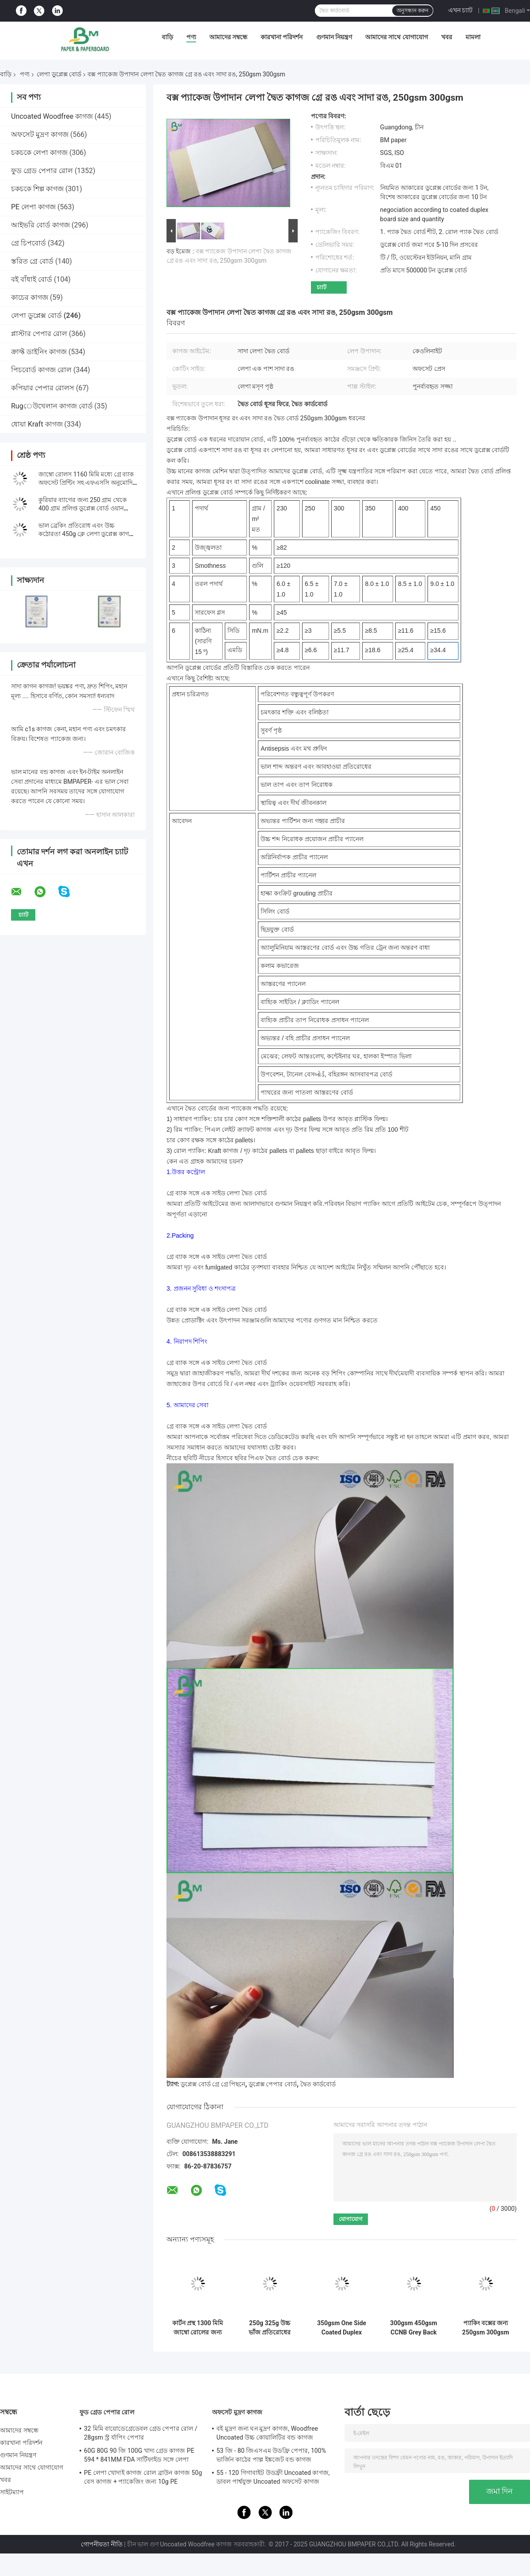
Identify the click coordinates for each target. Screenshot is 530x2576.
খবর (446, 37)
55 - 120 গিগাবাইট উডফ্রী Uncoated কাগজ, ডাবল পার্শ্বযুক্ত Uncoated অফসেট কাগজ (273, 2477)
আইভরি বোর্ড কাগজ (40, 225)
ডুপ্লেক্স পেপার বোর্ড (273, 2084)
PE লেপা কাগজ (33, 207)
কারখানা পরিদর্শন (282, 37)
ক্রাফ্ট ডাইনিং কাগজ (39, 351)
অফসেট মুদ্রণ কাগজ (39, 134)
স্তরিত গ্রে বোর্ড (32, 261)
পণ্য (191, 37)
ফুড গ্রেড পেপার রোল (42, 170)
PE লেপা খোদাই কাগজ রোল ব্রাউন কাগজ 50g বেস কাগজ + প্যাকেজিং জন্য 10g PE (143, 2477)
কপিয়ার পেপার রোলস (42, 388)
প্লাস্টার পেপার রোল (39, 333)
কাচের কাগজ (29, 297)
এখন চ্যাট (460, 10)
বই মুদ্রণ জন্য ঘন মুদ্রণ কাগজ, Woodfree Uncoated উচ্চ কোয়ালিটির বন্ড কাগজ (267, 2433)
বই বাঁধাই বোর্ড (31, 279)
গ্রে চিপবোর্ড (28, 243)
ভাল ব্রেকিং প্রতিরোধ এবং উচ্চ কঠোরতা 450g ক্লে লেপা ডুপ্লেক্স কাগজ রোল (86, 534)
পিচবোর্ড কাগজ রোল (41, 370)
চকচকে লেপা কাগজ (39, 152)
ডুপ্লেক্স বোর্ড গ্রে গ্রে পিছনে (213, 2084)
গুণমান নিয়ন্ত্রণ (334, 37)
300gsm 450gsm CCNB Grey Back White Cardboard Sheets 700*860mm (413, 2327)
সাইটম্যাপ (12, 2492)
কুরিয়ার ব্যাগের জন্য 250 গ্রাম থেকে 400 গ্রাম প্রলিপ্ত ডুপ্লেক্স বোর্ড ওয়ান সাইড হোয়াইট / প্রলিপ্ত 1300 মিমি (82, 508)
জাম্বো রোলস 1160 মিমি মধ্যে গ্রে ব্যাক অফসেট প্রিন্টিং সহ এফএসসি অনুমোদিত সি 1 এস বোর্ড (87, 483)
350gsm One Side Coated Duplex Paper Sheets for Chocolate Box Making (341, 2327)
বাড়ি (167, 37)
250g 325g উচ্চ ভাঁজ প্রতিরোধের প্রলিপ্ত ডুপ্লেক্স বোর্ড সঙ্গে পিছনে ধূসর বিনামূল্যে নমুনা (269, 2327)
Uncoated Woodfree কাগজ (52, 116)
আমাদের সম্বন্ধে (228, 37)
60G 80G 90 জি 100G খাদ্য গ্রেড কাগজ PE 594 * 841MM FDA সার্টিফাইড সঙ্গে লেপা (139, 2455)
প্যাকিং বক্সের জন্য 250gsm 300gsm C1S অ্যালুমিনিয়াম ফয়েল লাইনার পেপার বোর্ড (485, 2327)
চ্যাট (321, 287)
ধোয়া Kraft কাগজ (37, 424)
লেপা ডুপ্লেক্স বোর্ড (59, 74)
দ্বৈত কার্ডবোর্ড (318, 2084)
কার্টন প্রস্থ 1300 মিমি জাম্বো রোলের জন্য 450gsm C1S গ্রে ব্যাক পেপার (197, 2327)
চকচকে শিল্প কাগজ (37, 189)
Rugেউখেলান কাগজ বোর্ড (52, 406)
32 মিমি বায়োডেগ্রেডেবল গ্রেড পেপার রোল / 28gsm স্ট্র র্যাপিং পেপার (140, 2433)
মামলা (473, 37)
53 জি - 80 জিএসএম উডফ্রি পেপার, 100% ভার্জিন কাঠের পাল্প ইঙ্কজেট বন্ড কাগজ (271, 2455)
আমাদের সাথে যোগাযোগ (396, 37)
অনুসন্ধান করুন (412, 11)
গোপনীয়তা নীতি (101, 2544)
